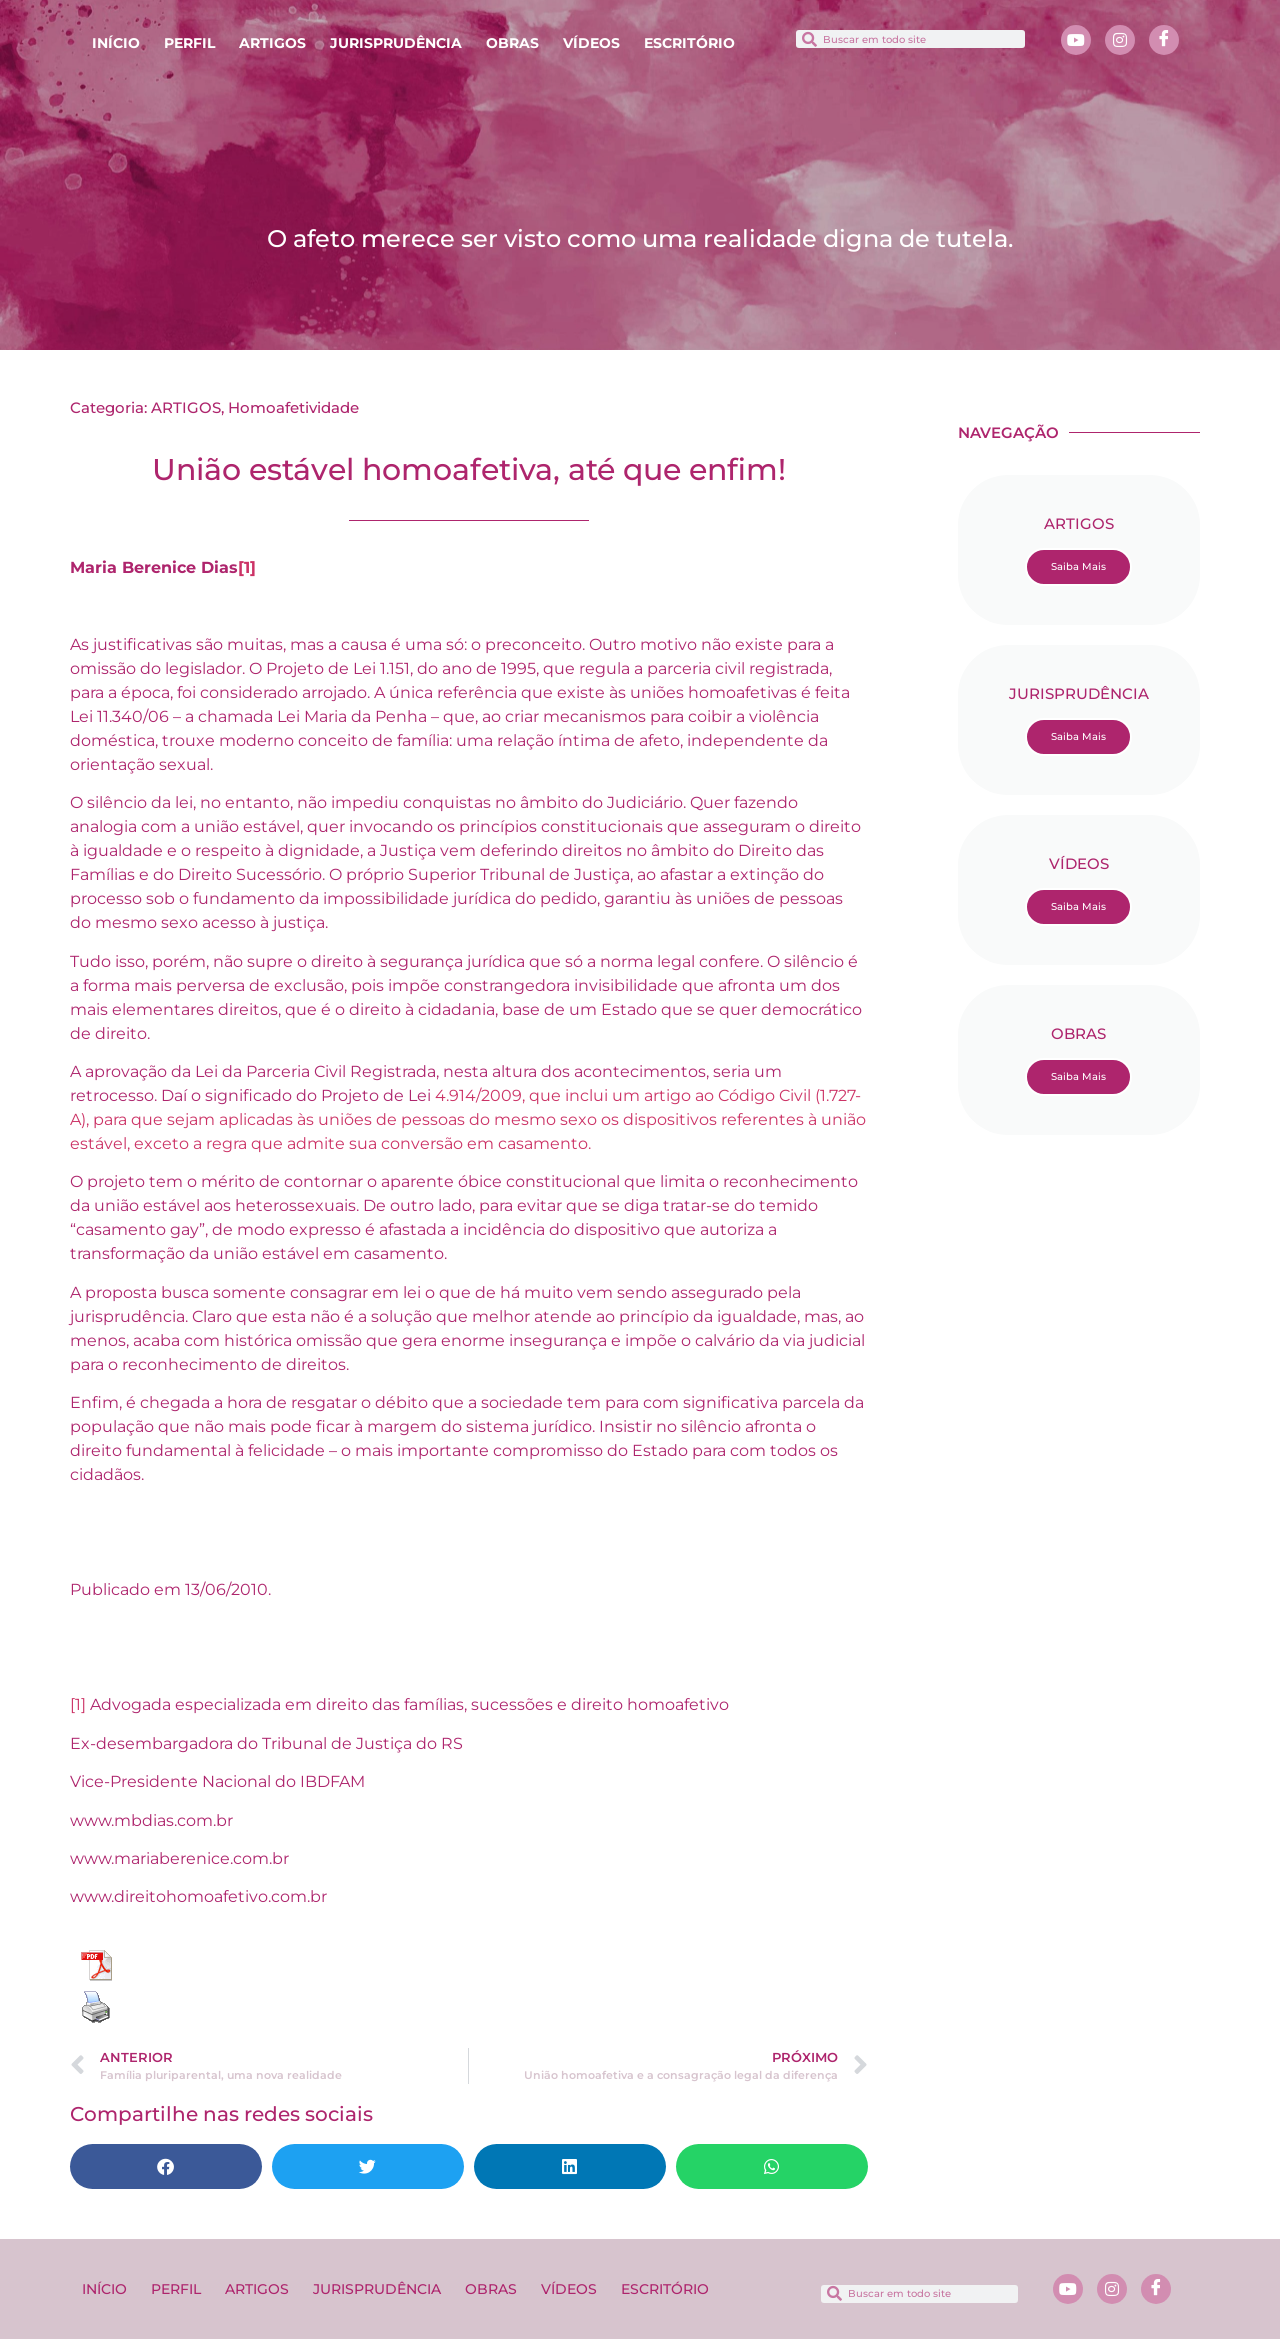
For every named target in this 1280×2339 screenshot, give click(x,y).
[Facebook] (1164, 40)
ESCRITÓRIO (689, 43)
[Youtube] (1076, 40)
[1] (247, 567)
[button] (166, 2166)
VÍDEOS (591, 43)
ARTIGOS (272, 43)
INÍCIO (116, 43)
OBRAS (512, 43)
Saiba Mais (1078, 566)
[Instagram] (1120, 40)
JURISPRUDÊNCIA (396, 43)
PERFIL (189, 43)
